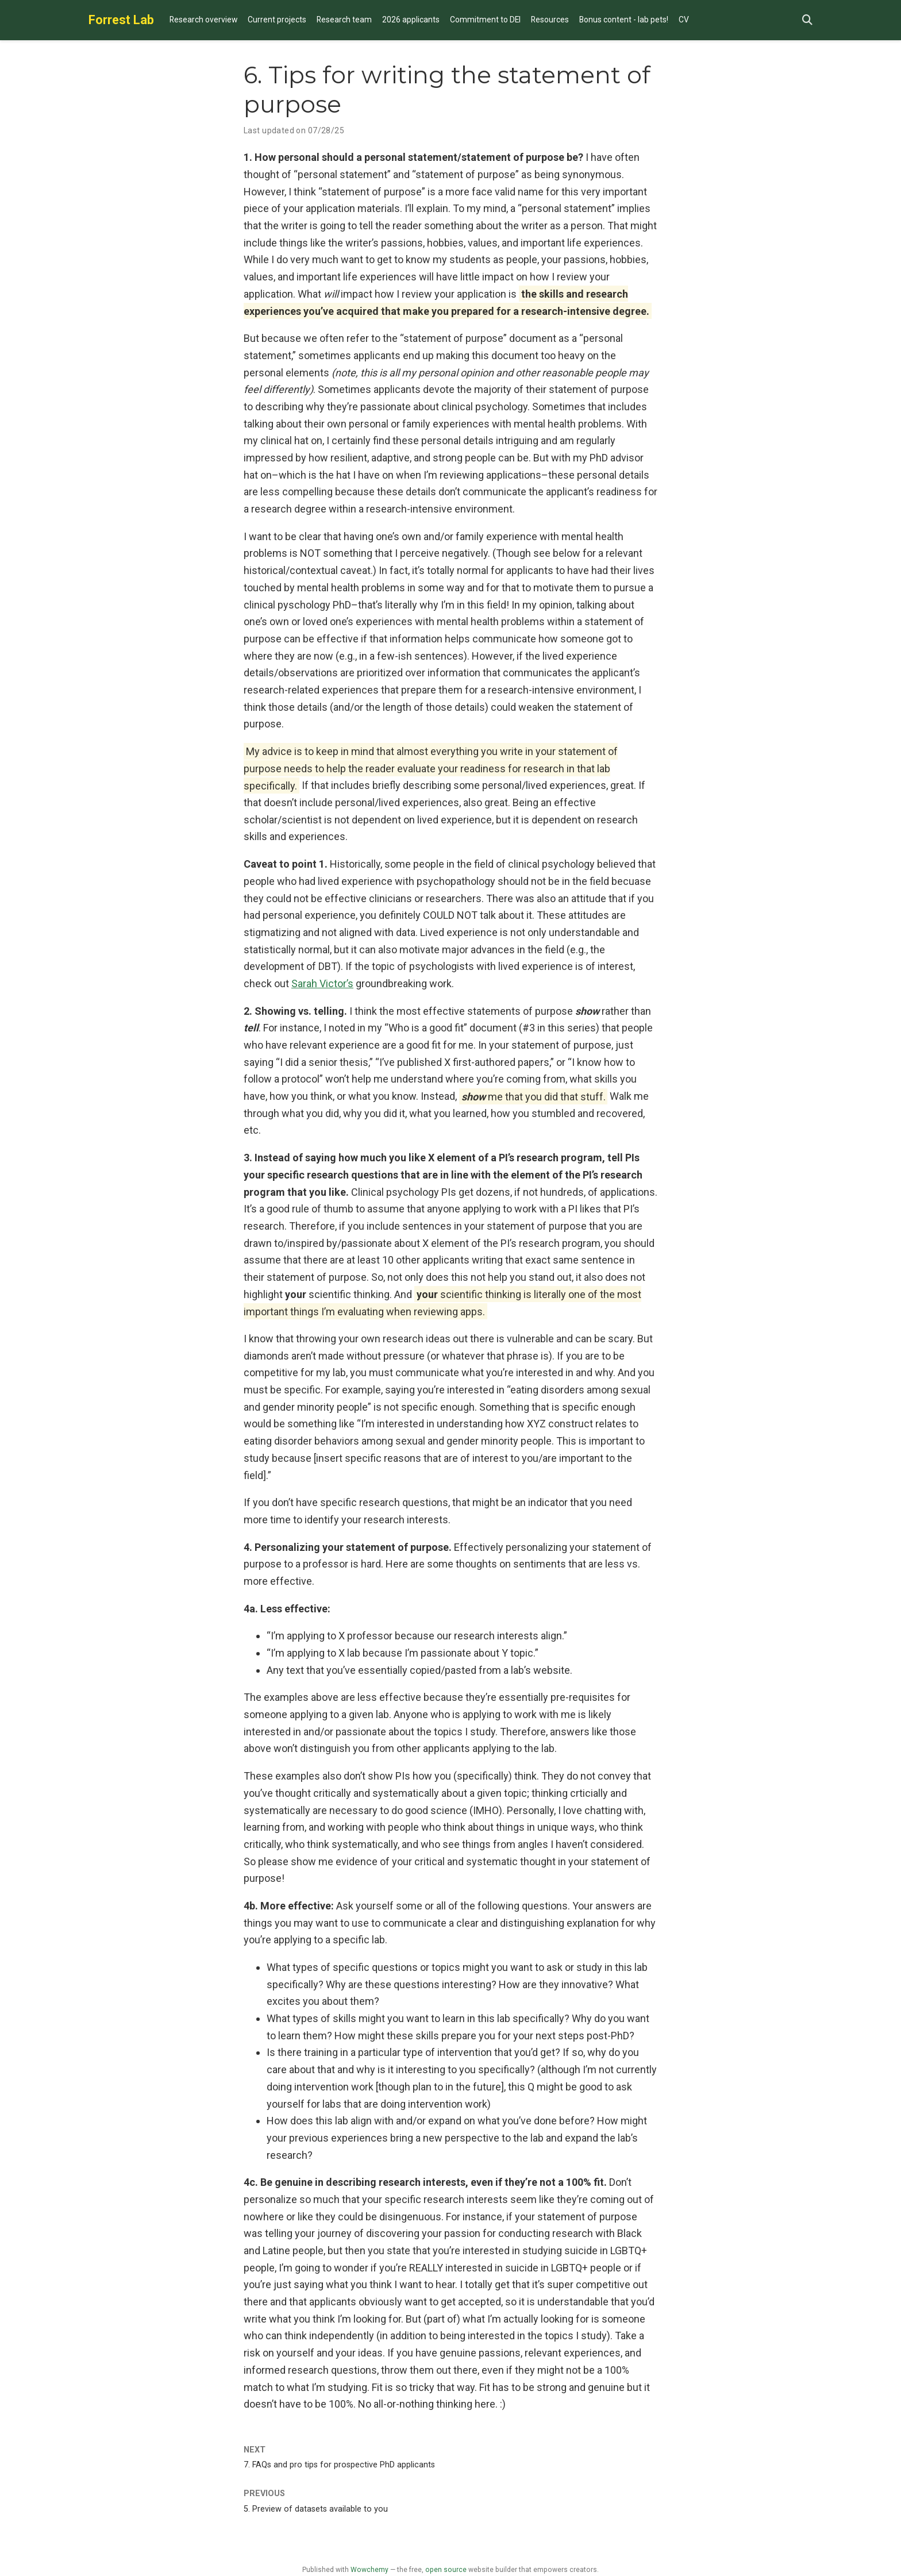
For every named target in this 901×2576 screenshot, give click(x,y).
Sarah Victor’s (322, 983)
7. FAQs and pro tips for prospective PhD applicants (339, 2465)
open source (446, 2570)
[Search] (807, 20)
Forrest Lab (121, 20)
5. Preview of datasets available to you (316, 2509)
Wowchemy (369, 2570)
